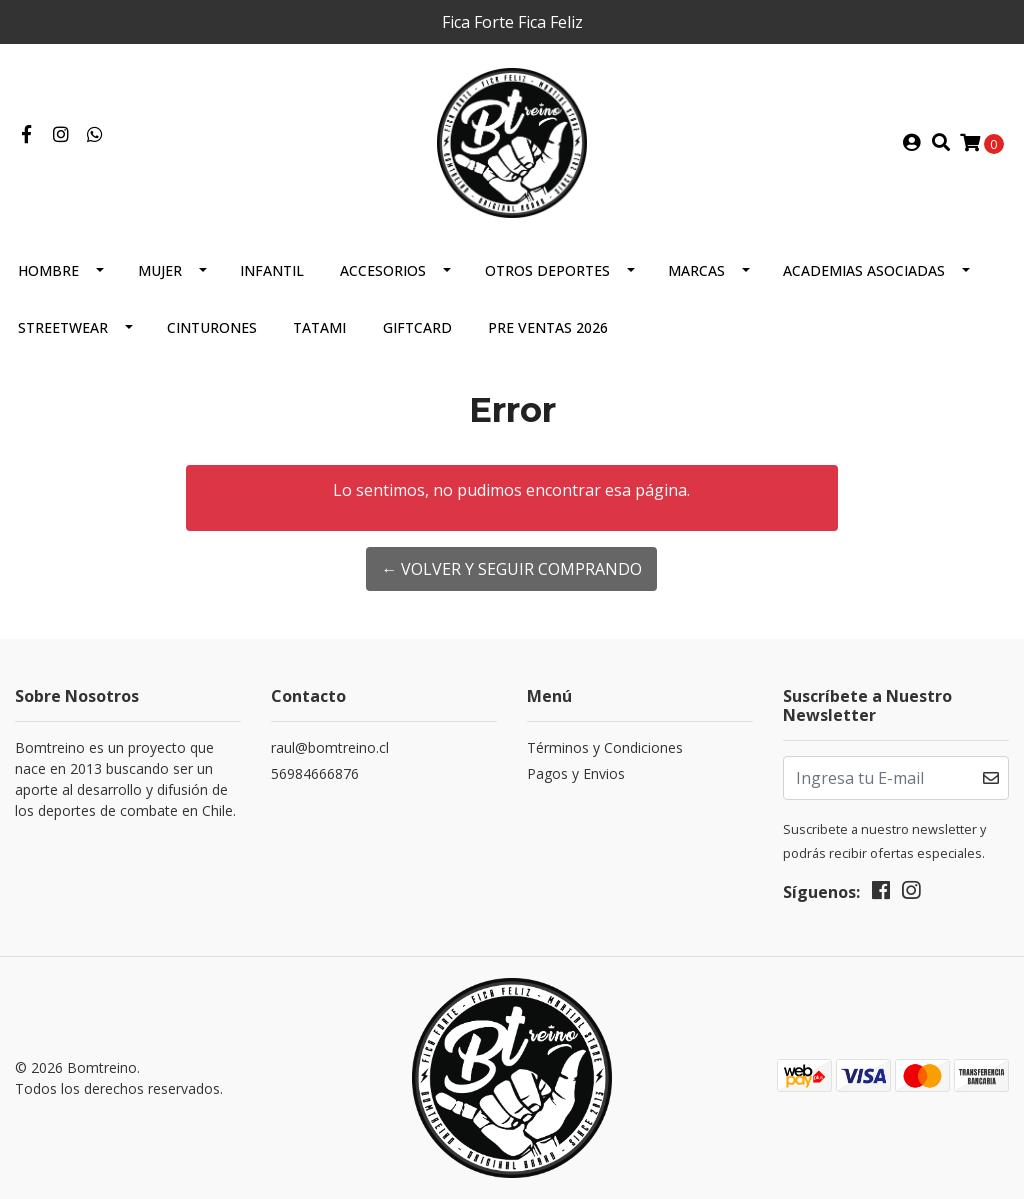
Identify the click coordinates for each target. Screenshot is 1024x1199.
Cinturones (212, 327)
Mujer (160, 270)
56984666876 (315, 773)
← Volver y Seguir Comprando (511, 569)
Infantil (272, 270)
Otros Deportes (547, 270)
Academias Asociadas (864, 270)
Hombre (48, 270)
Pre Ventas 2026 (548, 327)
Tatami (319, 327)
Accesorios (383, 270)
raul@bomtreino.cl (330, 747)
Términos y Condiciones (605, 747)
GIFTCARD (417, 327)
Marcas (696, 270)
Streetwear (63, 327)
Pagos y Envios (576, 773)
